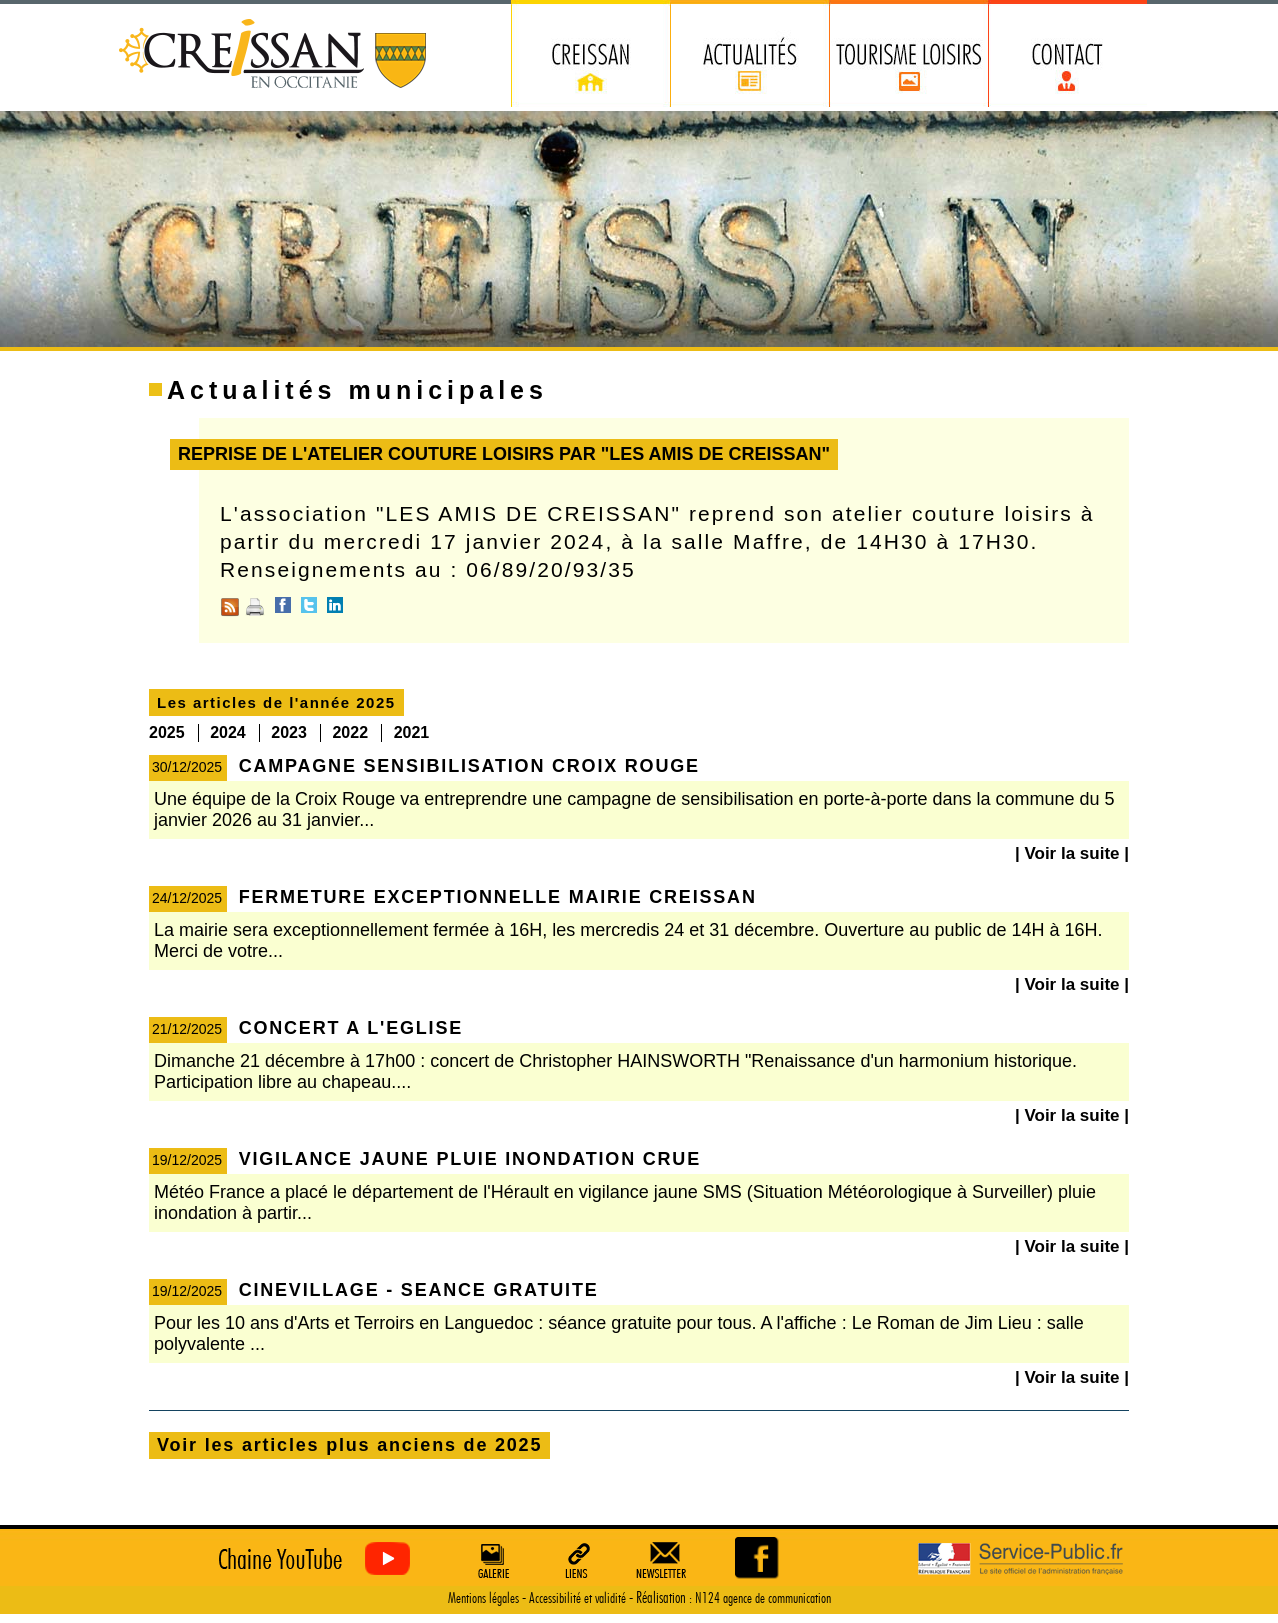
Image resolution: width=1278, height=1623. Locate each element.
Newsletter (665, 1560)
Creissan (273, 55)
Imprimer (255, 607)
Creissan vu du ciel (309, 1559)
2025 (167, 732)
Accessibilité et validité (577, 1598)
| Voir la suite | (1072, 853)
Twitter (309, 605)
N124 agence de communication (763, 1598)
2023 (289, 732)
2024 (228, 732)
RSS (230, 607)
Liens (578, 1560)
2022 (350, 732)
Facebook (283, 605)
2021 (412, 732)
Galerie (491, 1560)
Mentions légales (483, 1598)
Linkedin (335, 605)
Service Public (1020, 1559)
